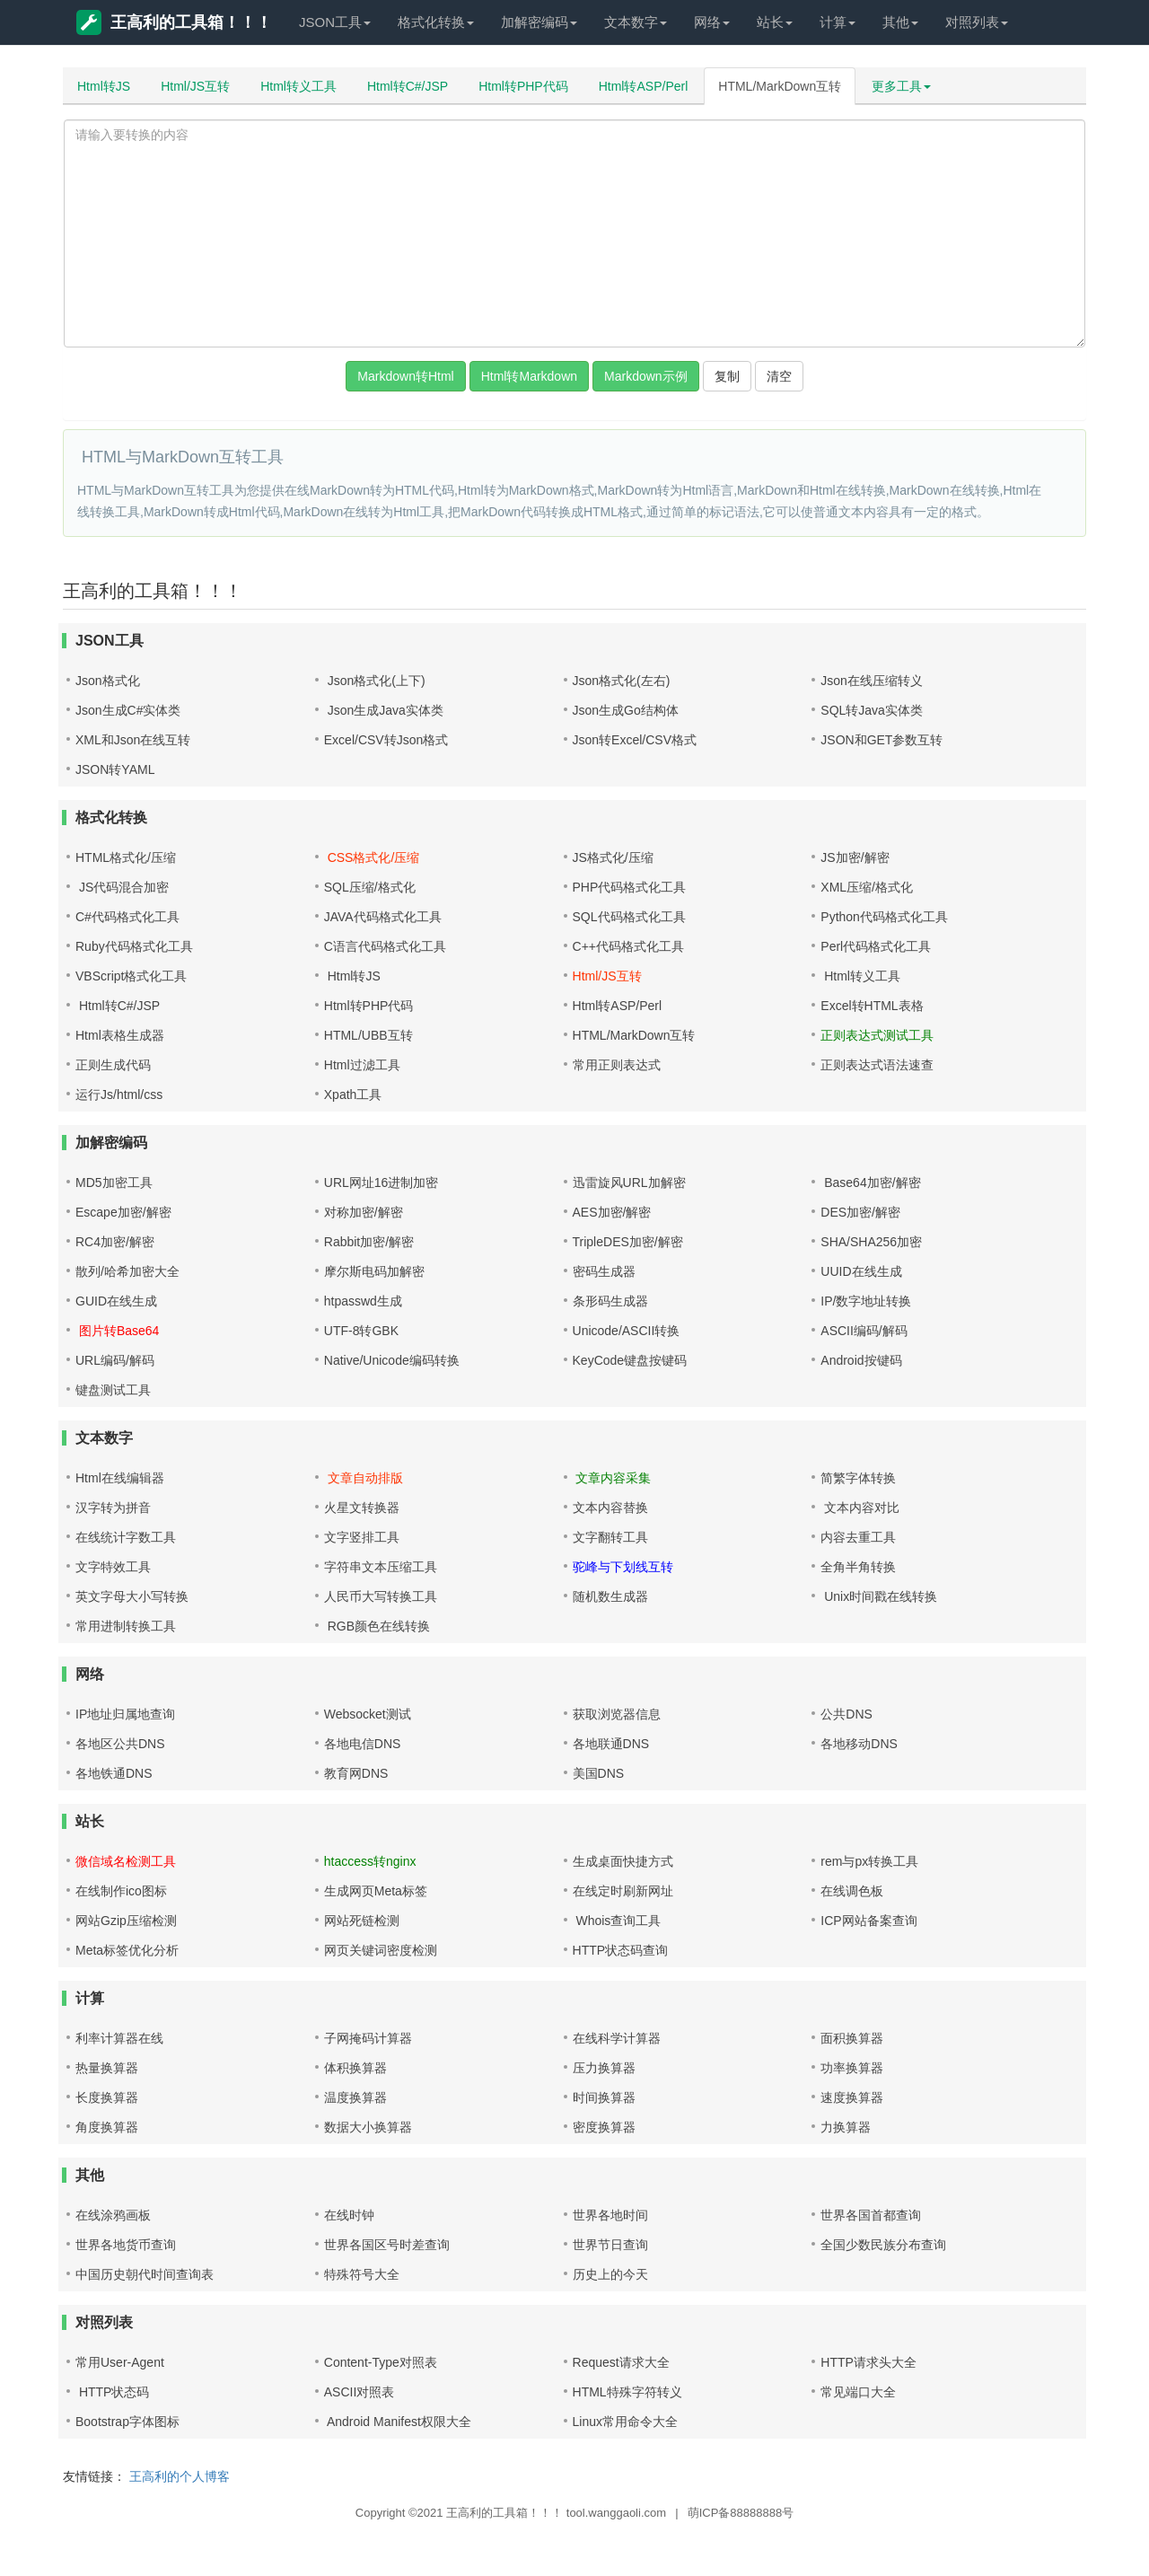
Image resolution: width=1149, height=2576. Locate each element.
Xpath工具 (353, 1094)
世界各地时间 (610, 2215)
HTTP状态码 (112, 2392)
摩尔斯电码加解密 (374, 1271)
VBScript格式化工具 (131, 976)
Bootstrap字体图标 (127, 2421)
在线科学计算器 (617, 2038)
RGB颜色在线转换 (377, 1626)
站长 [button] (775, 22)
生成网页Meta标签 (375, 1891)
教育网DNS (356, 1773)
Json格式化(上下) (374, 680)
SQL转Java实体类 (871, 710)
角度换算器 (106, 2127)
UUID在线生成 (860, 1271)
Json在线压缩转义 (871, 680)
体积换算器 (355, 2068)
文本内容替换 (610, 1507)
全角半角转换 (858, 1567)
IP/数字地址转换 (865, 1301)
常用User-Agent (119, 2362)
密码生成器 (604, 1271)
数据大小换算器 (368, 2127)
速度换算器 (851, 2097)
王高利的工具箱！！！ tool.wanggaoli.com (556, 2512)
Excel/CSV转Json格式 (386, 740)
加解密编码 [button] (539, 22)
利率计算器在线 (119, 2038)
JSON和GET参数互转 (881, 740)
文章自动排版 (363, 1478)
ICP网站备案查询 (868, 1920)
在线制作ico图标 (121, 1891)
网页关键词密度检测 (380, 1950)
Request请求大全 (621, 2362)
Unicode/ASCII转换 (626, 1330)
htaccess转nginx (370, 1861)
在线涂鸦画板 (113, 2215)
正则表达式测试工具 (877, 1035)
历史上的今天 (610, 2274)
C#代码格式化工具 (127, 917)
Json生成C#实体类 (127, 710)
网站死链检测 (361, 1920)
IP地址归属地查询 (125, 1714)
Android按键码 (860, 1360)
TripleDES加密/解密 (628, 1242)
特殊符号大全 (361, 2274)
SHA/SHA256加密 (871, 1242)
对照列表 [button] (976, 22)
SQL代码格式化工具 (629, 917)
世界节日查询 (610, 2245)
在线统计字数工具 (125, 1537)
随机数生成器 (610, 1596)
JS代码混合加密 (122, 887)
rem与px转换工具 (869, 1861)
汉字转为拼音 (113, 1507)
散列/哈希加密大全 (127, 1271)
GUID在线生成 (116, 1301)
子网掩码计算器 (368, 2038)
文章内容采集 (612, 1478)
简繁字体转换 (858, 1478)
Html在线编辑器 (119, 1478)
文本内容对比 (859, 1507)
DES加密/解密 (860, 1212)
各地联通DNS (611, 1743)
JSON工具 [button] (335, 22)
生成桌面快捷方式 (623, 1861)
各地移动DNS (859, 1743)
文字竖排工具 (361, 1537)
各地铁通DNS (114, 1773)
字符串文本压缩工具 (380, 1567)
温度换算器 (355, 2097)
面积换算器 (851, 2038)
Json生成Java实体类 (383, 710)
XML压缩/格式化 (866, 887)
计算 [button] (837, 22)
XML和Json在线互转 (132, 740)
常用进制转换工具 (125, 1626)
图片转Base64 (117, 1330)
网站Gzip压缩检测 (126, 1920)
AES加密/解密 (612, 1212)
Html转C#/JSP (407, 86)
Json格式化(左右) (622, 680)
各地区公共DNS (120, 1743)
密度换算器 (604, 2127)
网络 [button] (712, 22)
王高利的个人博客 (179, 2476)
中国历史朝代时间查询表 (144, 2274)
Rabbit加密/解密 (369, 1242)
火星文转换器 (361, 1507)
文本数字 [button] (635, 22)
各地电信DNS (362, 1743)
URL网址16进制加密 (381, 1182)
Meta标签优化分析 (127, 1950)
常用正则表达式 (617, 1065)
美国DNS (599, 1773)
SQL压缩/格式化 (370, 887)
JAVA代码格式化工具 (383, 917)
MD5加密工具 (114, 1182)
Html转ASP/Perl (644, 86)
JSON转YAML (114, 769)
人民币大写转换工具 (380, 1596)
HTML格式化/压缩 (125, 857)
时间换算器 (604, 2097)
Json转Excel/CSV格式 (635, 740)
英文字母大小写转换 (132, 1596)
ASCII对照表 (359, 2392)
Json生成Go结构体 (626, 710)
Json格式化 (107, 680)
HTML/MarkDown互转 (779, 86)
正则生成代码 (113, 1065)
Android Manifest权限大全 (397, 2421)
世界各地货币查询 (125, 2245)
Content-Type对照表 (380, 2362)
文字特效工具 (113, 1567)
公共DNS (846, 1714)
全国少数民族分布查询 (883, 2245)
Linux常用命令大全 (625, 2421)
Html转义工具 (298, 86)
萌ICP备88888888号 (741, 2512)
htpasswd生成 (363, 1301)
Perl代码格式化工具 (875, 946)
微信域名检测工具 (125, 1861)
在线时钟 (349, 2215)
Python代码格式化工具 (884, 917)
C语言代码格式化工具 (385, 946)
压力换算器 (604, 2068)
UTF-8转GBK (361, 1330)
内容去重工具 (858, 1537)
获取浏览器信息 (617, 1714)
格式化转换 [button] (436, 22)
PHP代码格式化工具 (630, 887)
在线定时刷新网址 (623, 1891)
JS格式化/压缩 (613, 857)
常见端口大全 (858, 2392)
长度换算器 (106, 2097)
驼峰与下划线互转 (623, 1567)
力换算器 (845, 2127)
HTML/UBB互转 (368, 1035)
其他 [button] (900, 22)
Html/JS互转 (195, 86)
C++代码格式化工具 (628, 946)
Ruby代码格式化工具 (134, 946)
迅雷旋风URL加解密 (629, 1182)
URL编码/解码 (114, 1360)
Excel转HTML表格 (871, 1005)
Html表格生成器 (119, 1035)
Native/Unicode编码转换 (392, 1360)
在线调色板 (851, 1891)
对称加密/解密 (363, 1212)
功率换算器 (851, 2068)
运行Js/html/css (118, 1094)
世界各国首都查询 (870, 2215)
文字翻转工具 (610, 1537)
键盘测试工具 (113, 1390)
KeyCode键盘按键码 (630, 1360)
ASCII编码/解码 (863, 1330)
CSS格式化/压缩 (372, 857)
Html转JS (103, 86)
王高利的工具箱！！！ (174, 22)
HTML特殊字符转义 (627, 2392)
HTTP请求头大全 (868, 2362)
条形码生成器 (610, 1301)
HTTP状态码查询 (621, 1950)
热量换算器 (106, 2068)
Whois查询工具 (617, 1920)
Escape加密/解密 (123, 1212)
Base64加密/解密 (870, 1182)
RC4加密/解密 (114, 1242)
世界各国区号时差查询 (387, 2245)
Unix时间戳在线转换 (878, 1596)
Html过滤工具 (362, 1065)
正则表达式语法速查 (877, 1065)
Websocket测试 (367, 1714)
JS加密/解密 (854, 857)
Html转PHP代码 (523, 86)
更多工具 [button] (901, 86)
